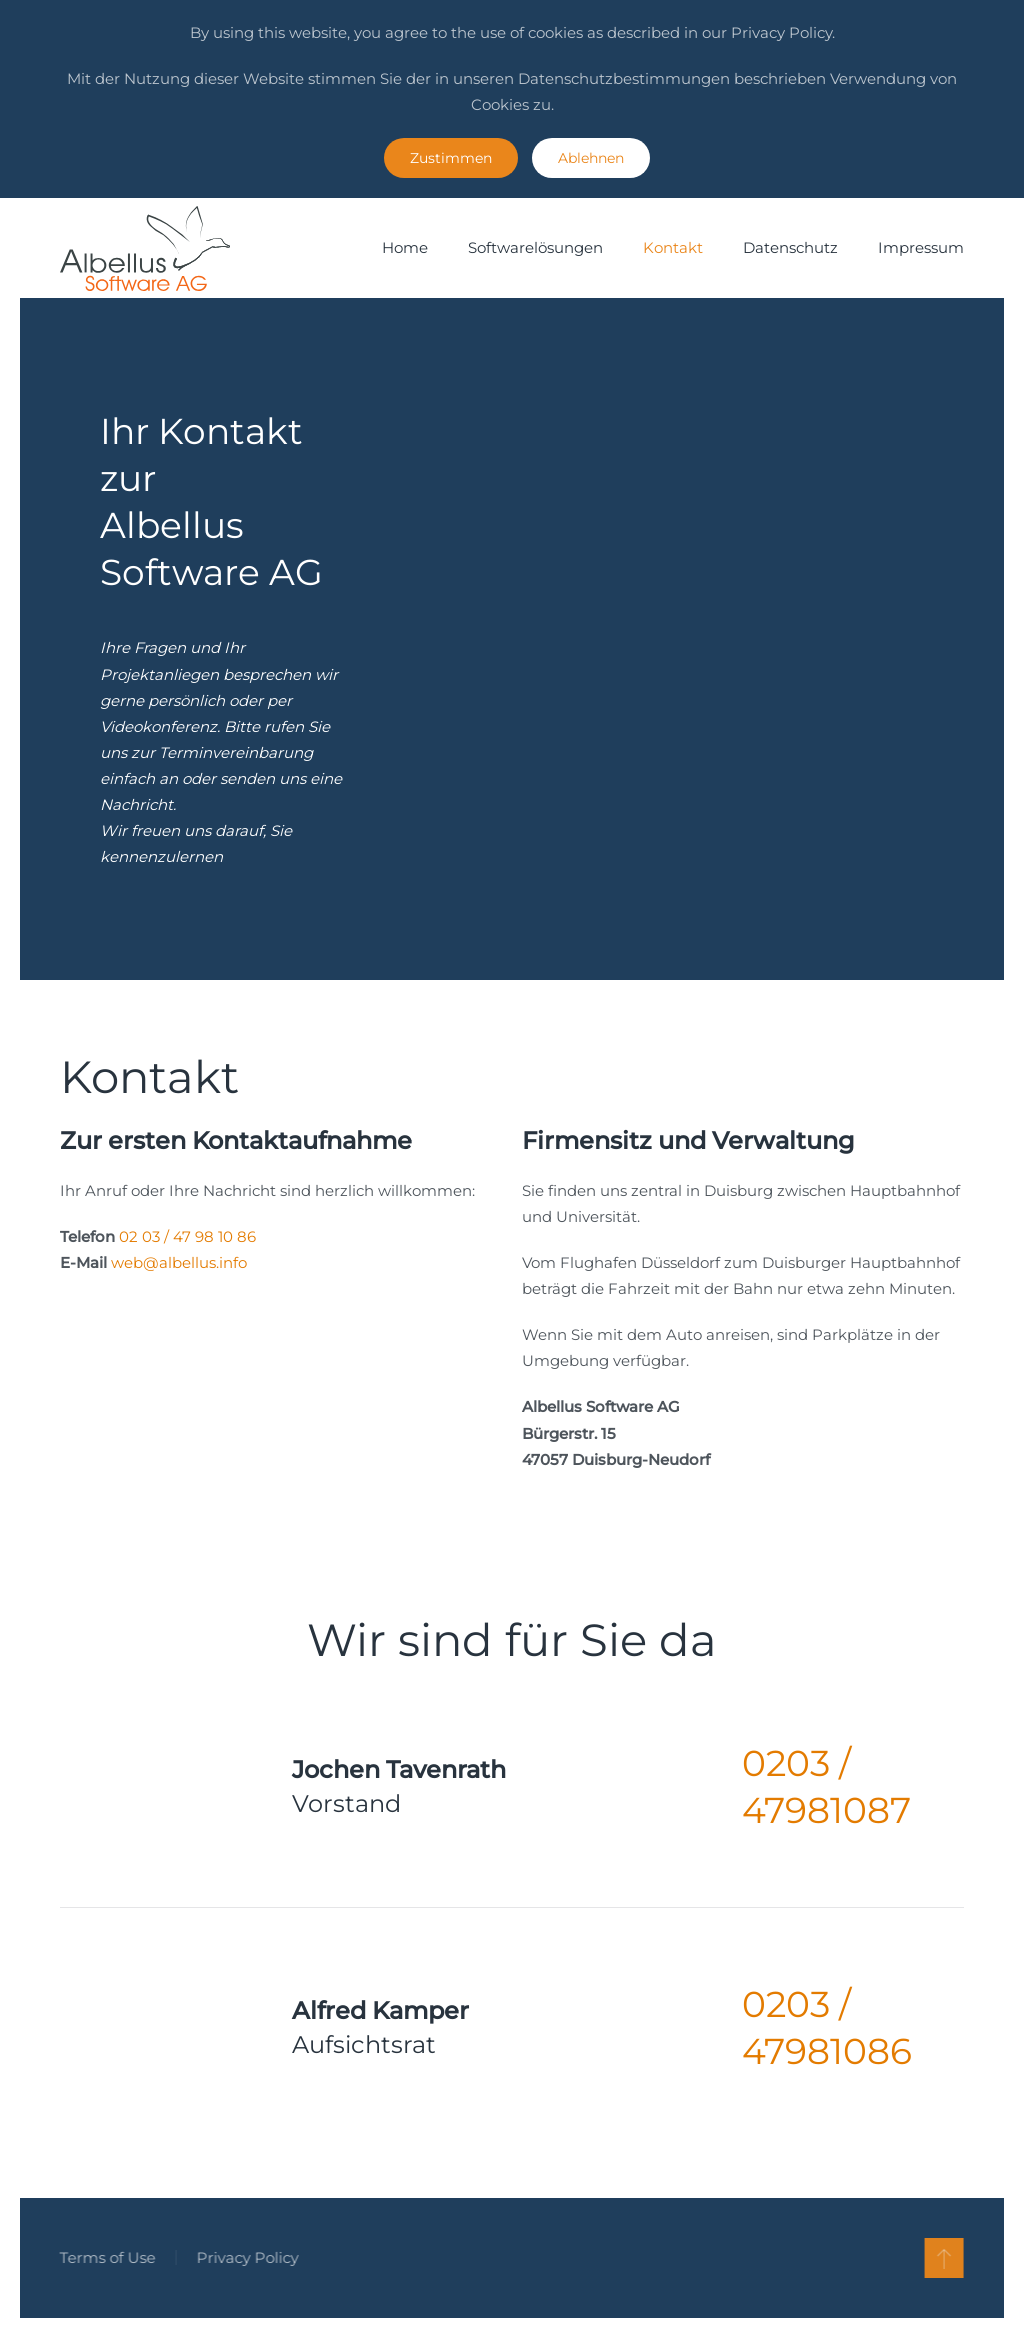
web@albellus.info (179, 1262)
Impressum (921, 247)
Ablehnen (591, 158)
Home (405, 247)
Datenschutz (790, 247)
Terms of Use (106, 2257)
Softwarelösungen (535, 247)
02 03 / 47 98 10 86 (187, 1236)
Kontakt (673, 247)
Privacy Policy (246, 2257)
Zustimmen (451, 158)
